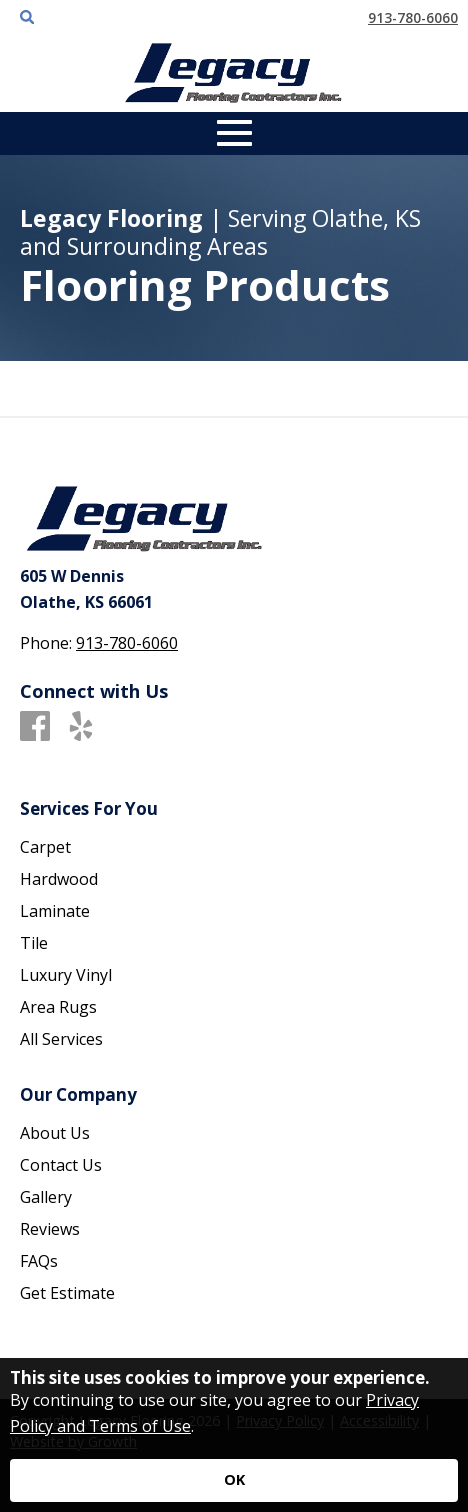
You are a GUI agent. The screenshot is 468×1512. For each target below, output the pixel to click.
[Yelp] (81, 727)
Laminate (55, 911)
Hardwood (59, 879)
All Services (61, 1039)
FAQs (39, 1261)
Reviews (50, 1229)
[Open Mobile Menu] (234, 133)
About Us (55, 1133)
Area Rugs (58, 1007)
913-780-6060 (413, 17)
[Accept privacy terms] (234, 1480)
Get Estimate (67, 1293)
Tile (34, 943)
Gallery (46, 1197)
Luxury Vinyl (66, 975)
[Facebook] (35, 727)
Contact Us (61, 1165)
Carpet (45, 847)
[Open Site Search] (27, 18)
